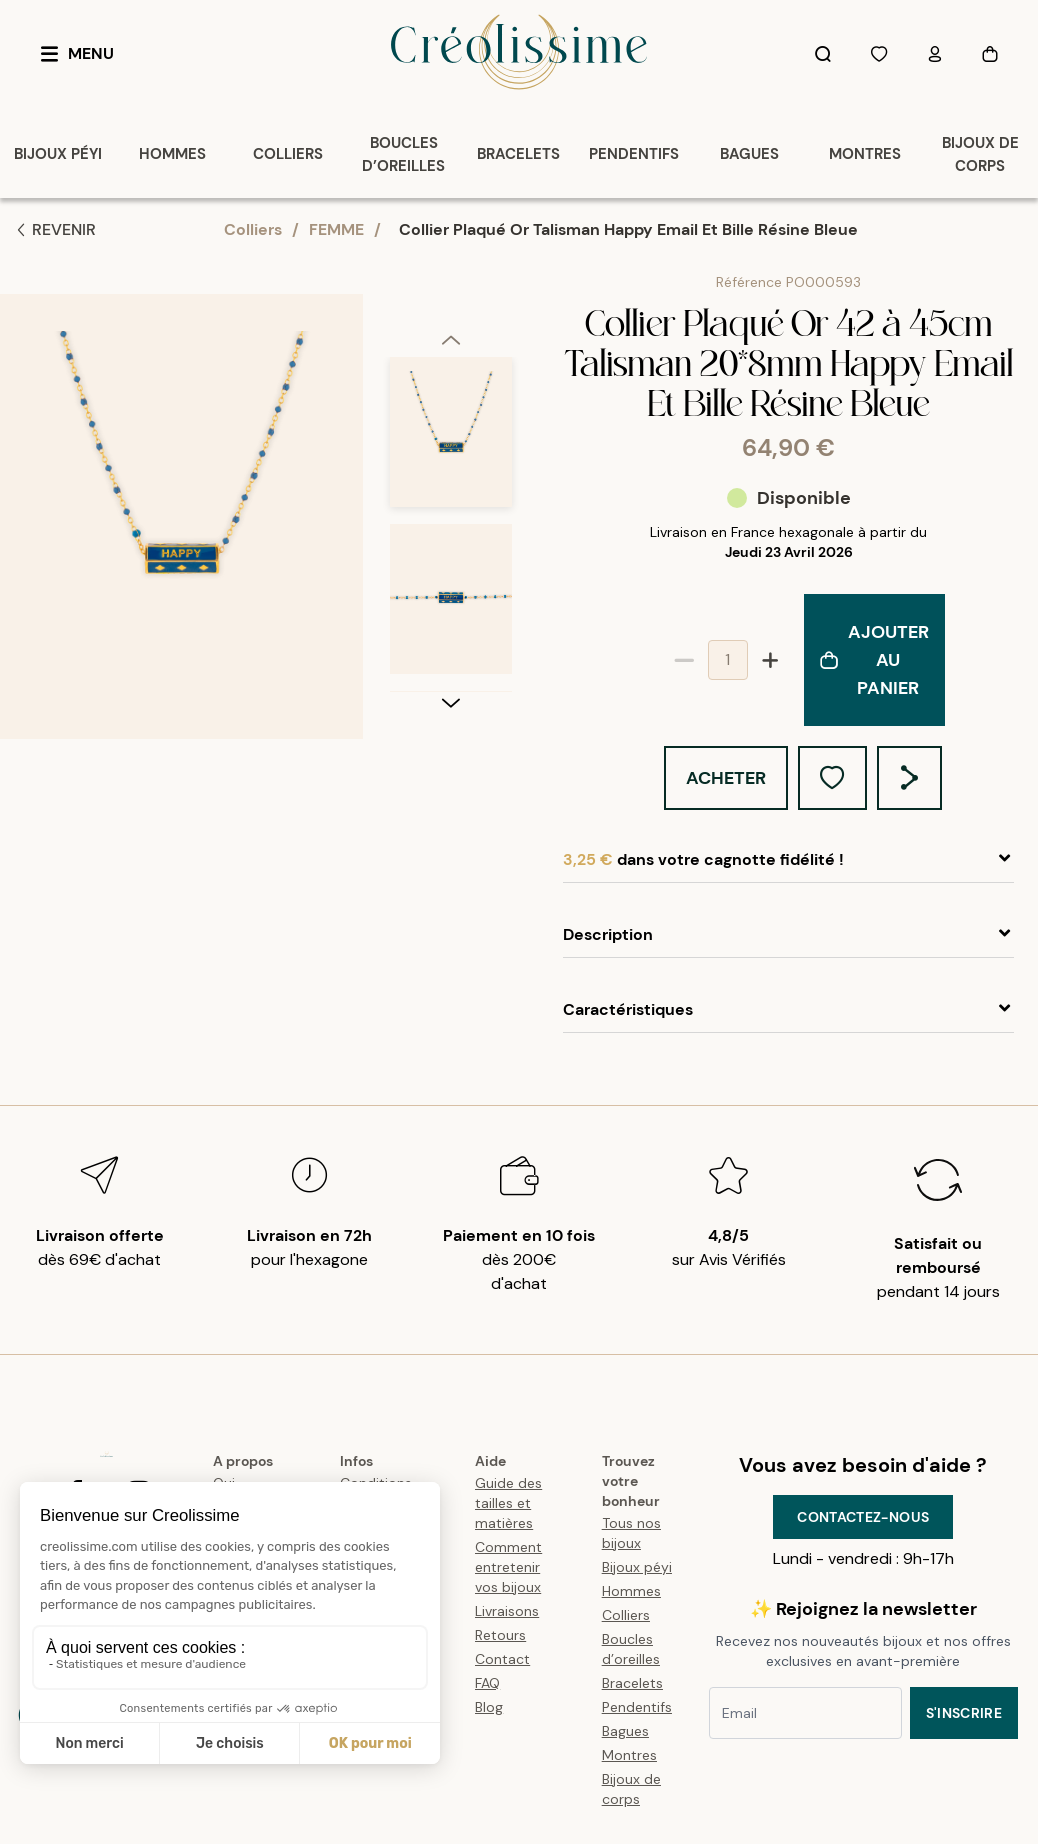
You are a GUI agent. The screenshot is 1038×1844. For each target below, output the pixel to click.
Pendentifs (637, 1707)
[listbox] (451, 524)
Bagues (625, 1731)
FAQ (487, 1683)
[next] (451, 702)
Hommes (631, 1591)
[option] (451, 440)
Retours (500, 1635)
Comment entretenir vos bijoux (508, 1567)
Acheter (726, 778)
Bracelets (632, 1683)
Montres (629, 1755)
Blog (489, 1707)
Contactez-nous (863, 1517)
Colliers (253, 229)
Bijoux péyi (637, 1567)
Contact (502, 1659)
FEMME (336, 229)
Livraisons (507, 1611)
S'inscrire (964, 1713)
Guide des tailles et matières (508, 1503)
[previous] (451, 339)
